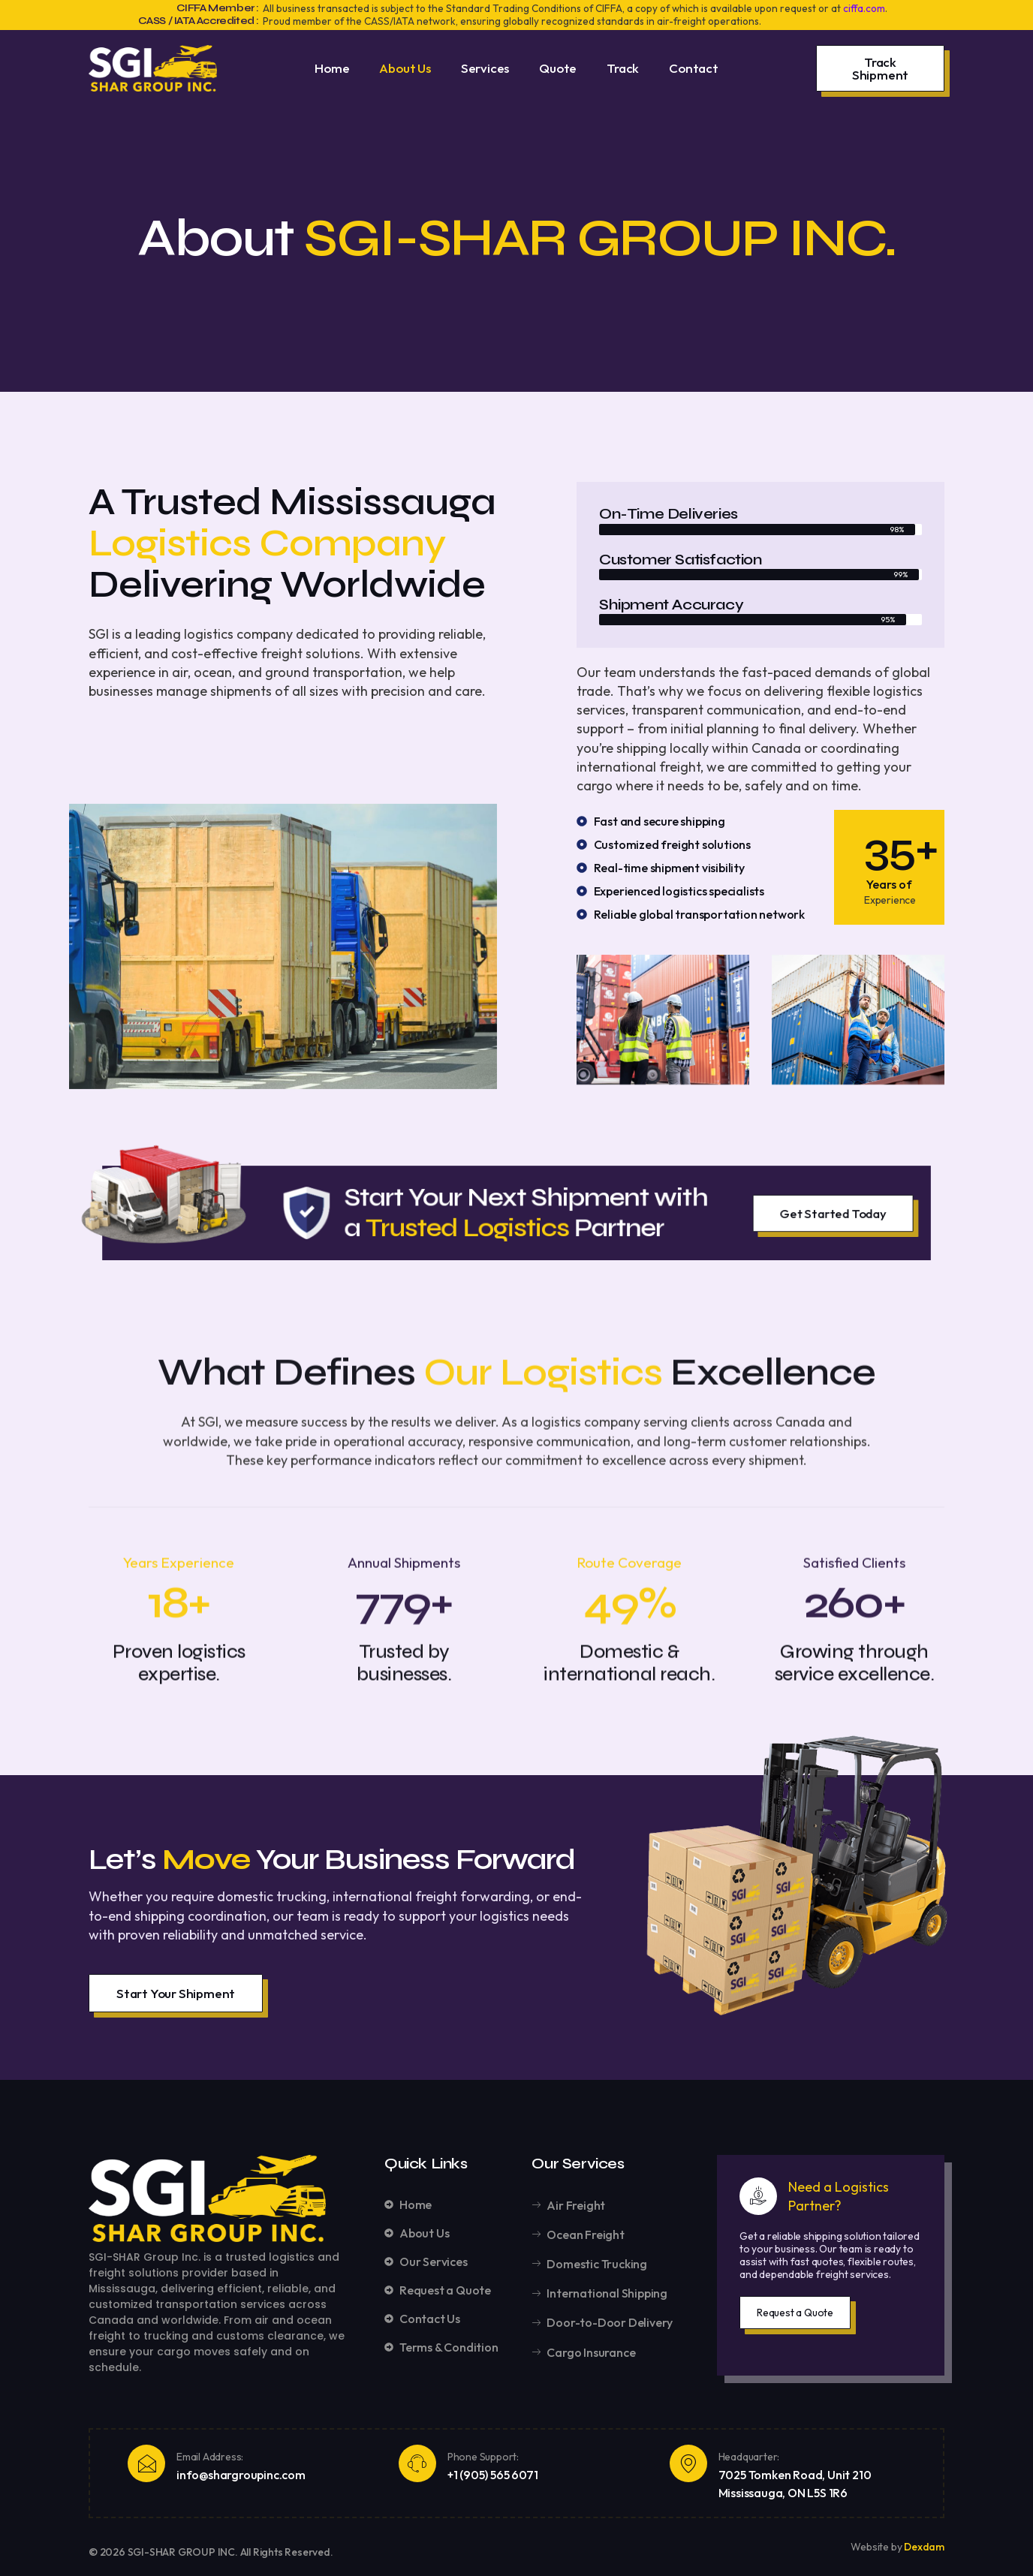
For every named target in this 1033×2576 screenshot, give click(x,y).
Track (623, 68)
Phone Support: (483, 2456)
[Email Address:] (146, 2463)
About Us (404, 68)
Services (485, 68)
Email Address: (209, 2456)
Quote (558, 68)
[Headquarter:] (688, 2463)
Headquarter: (749, 2456)
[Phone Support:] (417, 2463)
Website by (877, 2546)
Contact (693, 68)
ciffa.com (864, 8)
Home (332, 68)
